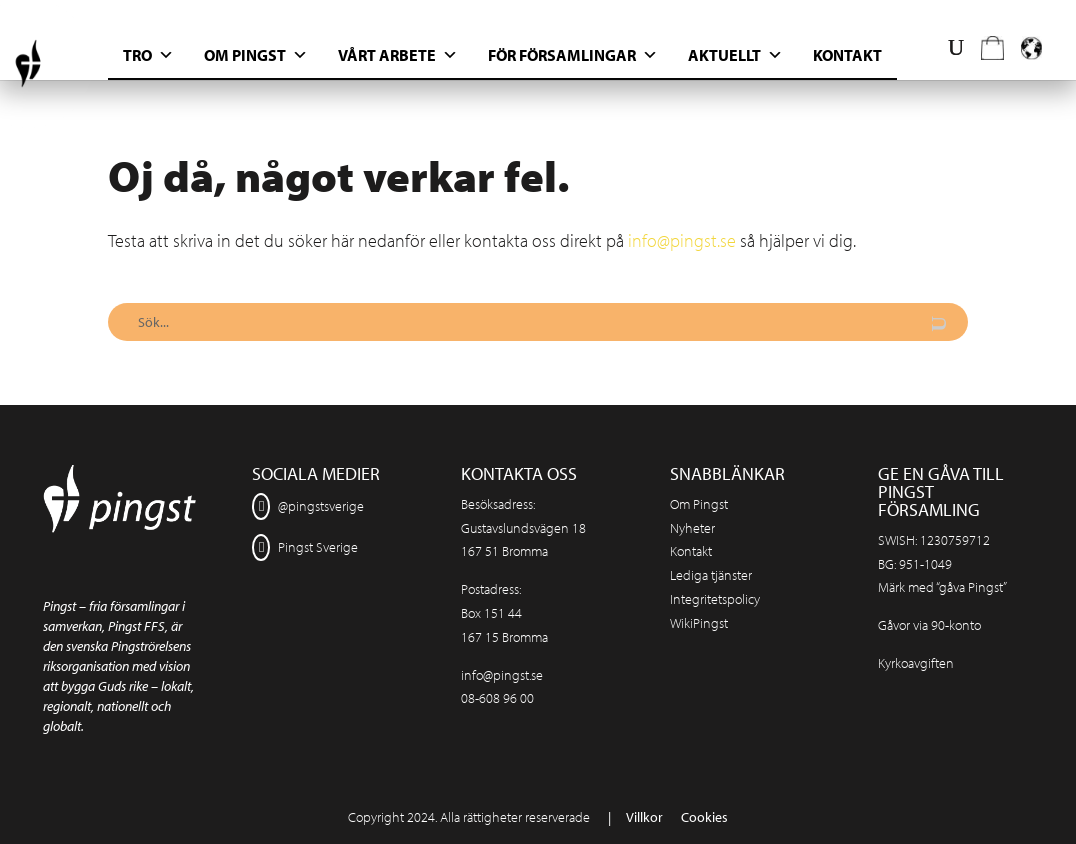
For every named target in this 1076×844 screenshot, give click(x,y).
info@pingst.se (682, 240)
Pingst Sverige (318, 547)
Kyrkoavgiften (916, 663)
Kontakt (847, 55)
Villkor (644, 817)
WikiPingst (699, 623)
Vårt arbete (398, 55)
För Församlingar (573, 55)
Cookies (704, 817)
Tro (148, 55)
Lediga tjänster (711, 575)
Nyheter (692, 528)
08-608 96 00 (497, 698)
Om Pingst (256, 55)
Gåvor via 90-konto (929, 625)
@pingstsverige (321, 506)
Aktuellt (735, 55)
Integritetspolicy (715, 599)
